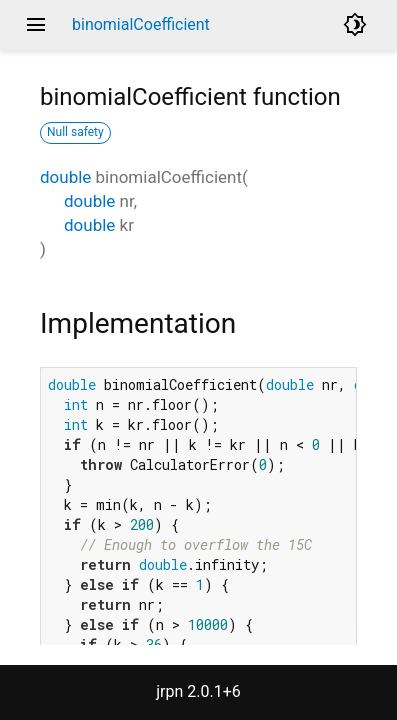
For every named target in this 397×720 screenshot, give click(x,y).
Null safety (75, 132)
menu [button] (36, 25)
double (65, 177)
